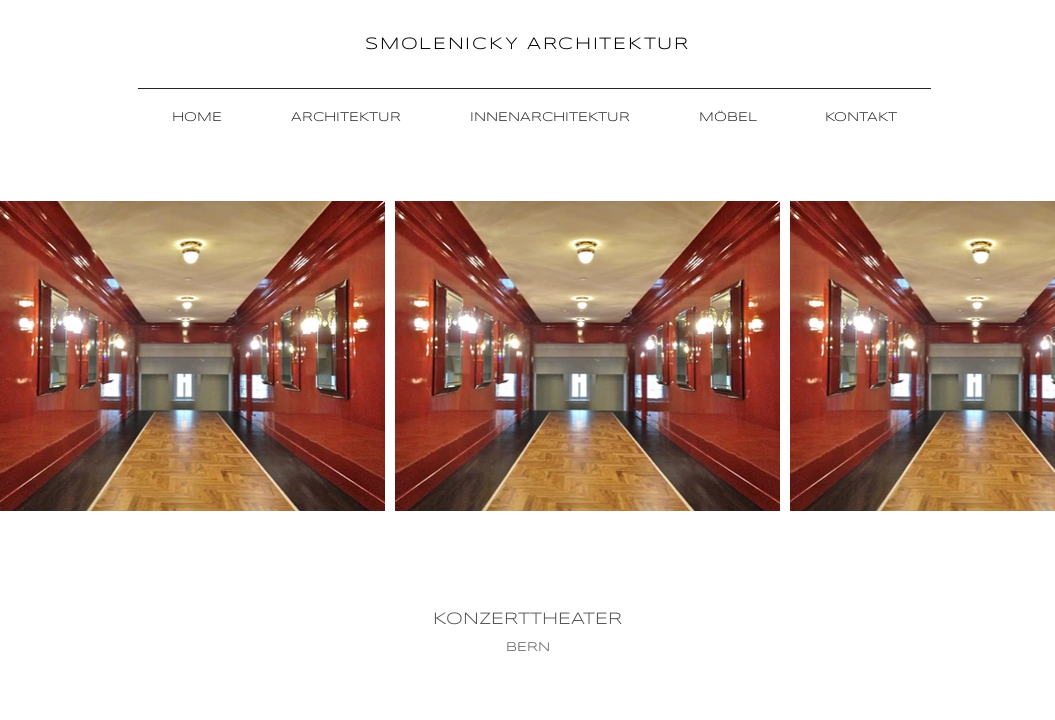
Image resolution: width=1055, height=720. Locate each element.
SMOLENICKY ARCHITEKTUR (527, 44)
